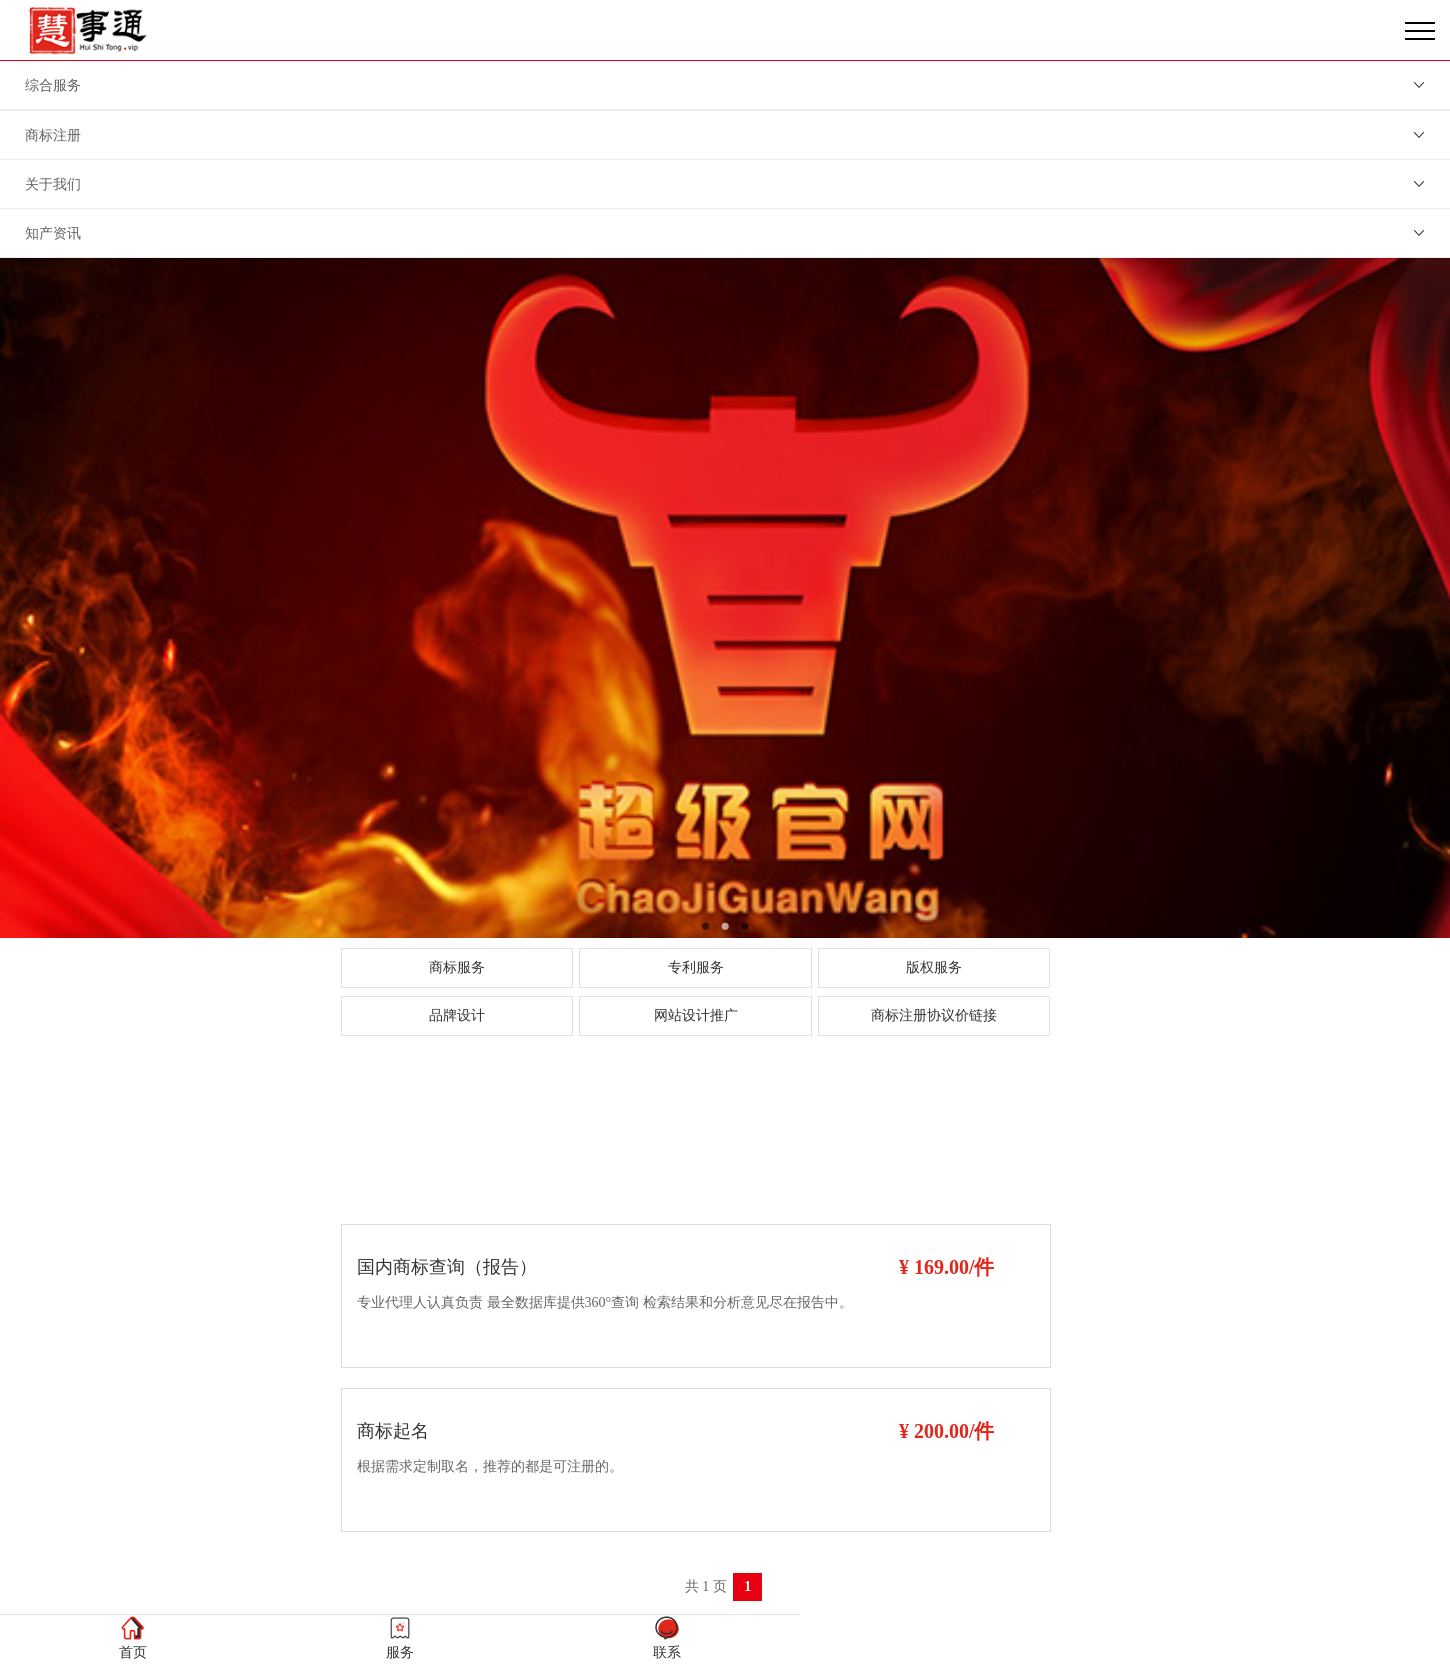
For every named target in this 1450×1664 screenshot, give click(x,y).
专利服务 (696, 967)
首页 (133, 1637)
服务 (400, 1637)
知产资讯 (53, 233)
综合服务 (53, 85)
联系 (666, 1637)
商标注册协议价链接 (934, 1015)
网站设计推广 (696, 1015)
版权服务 (934, 967)
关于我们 (53, 184)
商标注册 (53, 135)
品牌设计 (457, 1015)
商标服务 (457, 967)
